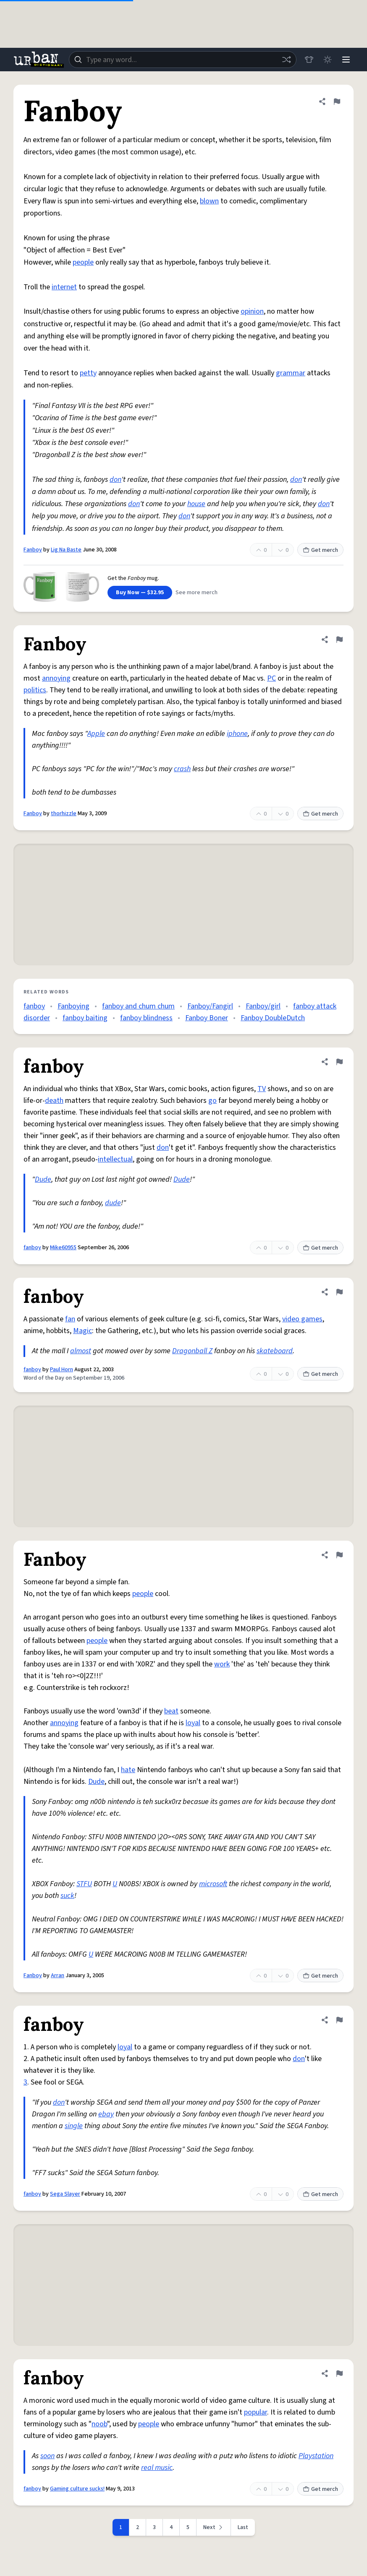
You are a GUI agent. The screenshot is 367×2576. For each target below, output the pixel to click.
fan (70, 1319)
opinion (252, 311)
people (83, 262)
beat (171, 1711)
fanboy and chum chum (138, 1006)
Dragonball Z (192, 1351)
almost (80, 1351)
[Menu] (346, 59)
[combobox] (182, 59)
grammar (290, 373)
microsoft (213, 1884)
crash (182, 769)
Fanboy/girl (263, 1006)
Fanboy (33, 550)
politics (35, 690)
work (222, 1664)
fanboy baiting (85, 1018)
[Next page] (214, 2527)
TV (261, 1089)
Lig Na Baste (66, 550)
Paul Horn (61, 1369)
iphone (237, 733)
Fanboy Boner (206, 1018)
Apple (96, 733)
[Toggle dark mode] (327, 59)
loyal (193, 1723)
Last (243, 2527)
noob (99, 2424)
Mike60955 (63, 1247)
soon (47, 2456)
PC (271, 678)
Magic (82, 1331)
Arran (57, 1975)
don (115, 479)
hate (128, 1770)
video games (302, 1319)
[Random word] (286, 60)
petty (88, 373)
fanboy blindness (146, 1018)
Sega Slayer (65, 2194)
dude (113, 1203)
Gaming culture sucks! (77, 2489)
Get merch (320, 550)
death (54, 1100)
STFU (84, 1884)
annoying (56, 678)
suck (67, 1895)
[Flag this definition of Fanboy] (336, 101)
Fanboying (73, 1006)
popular (255, 2412)
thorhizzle (63, 813)
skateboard (275, 1351)
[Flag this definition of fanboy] (339, 1061)
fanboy (34, 1006)
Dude (43, 1179)
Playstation (316, 2456)
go (212, 1100)
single (74, 2126)
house (196, 504)
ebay (106, 2114)
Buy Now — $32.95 (140, 592)
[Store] (309, 59)
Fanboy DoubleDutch (273, 1018)
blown (209, 201)
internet (64, 287)
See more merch (197, 592)
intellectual (115, 1159)
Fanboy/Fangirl (210, 1006)
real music (157, 2467)
